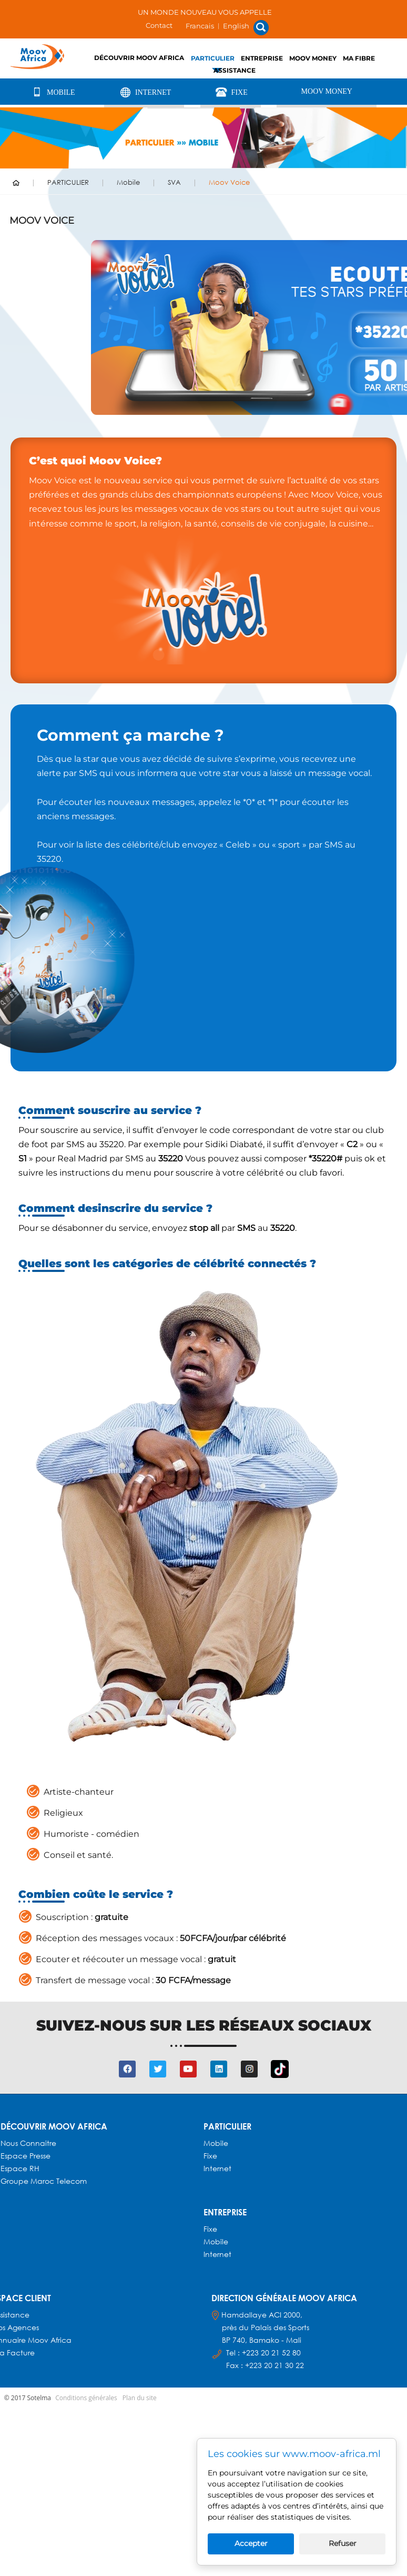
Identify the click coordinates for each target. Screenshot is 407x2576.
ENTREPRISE (262, 58)
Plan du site (140, 2397)
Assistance (234, 70)
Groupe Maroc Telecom (44, 2181)
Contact (159, 25)
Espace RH (21, 2168)
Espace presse (25, 2156)
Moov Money (313, 58)
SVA (174, 182)
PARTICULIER (213, 58)
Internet (144, 92)
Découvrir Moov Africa (139, 58)
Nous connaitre (28, 2143)
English (236, 26)
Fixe (230, 92)
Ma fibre (359, 58)
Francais (200, 26)
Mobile (52, 92)
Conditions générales (86, 2397)
